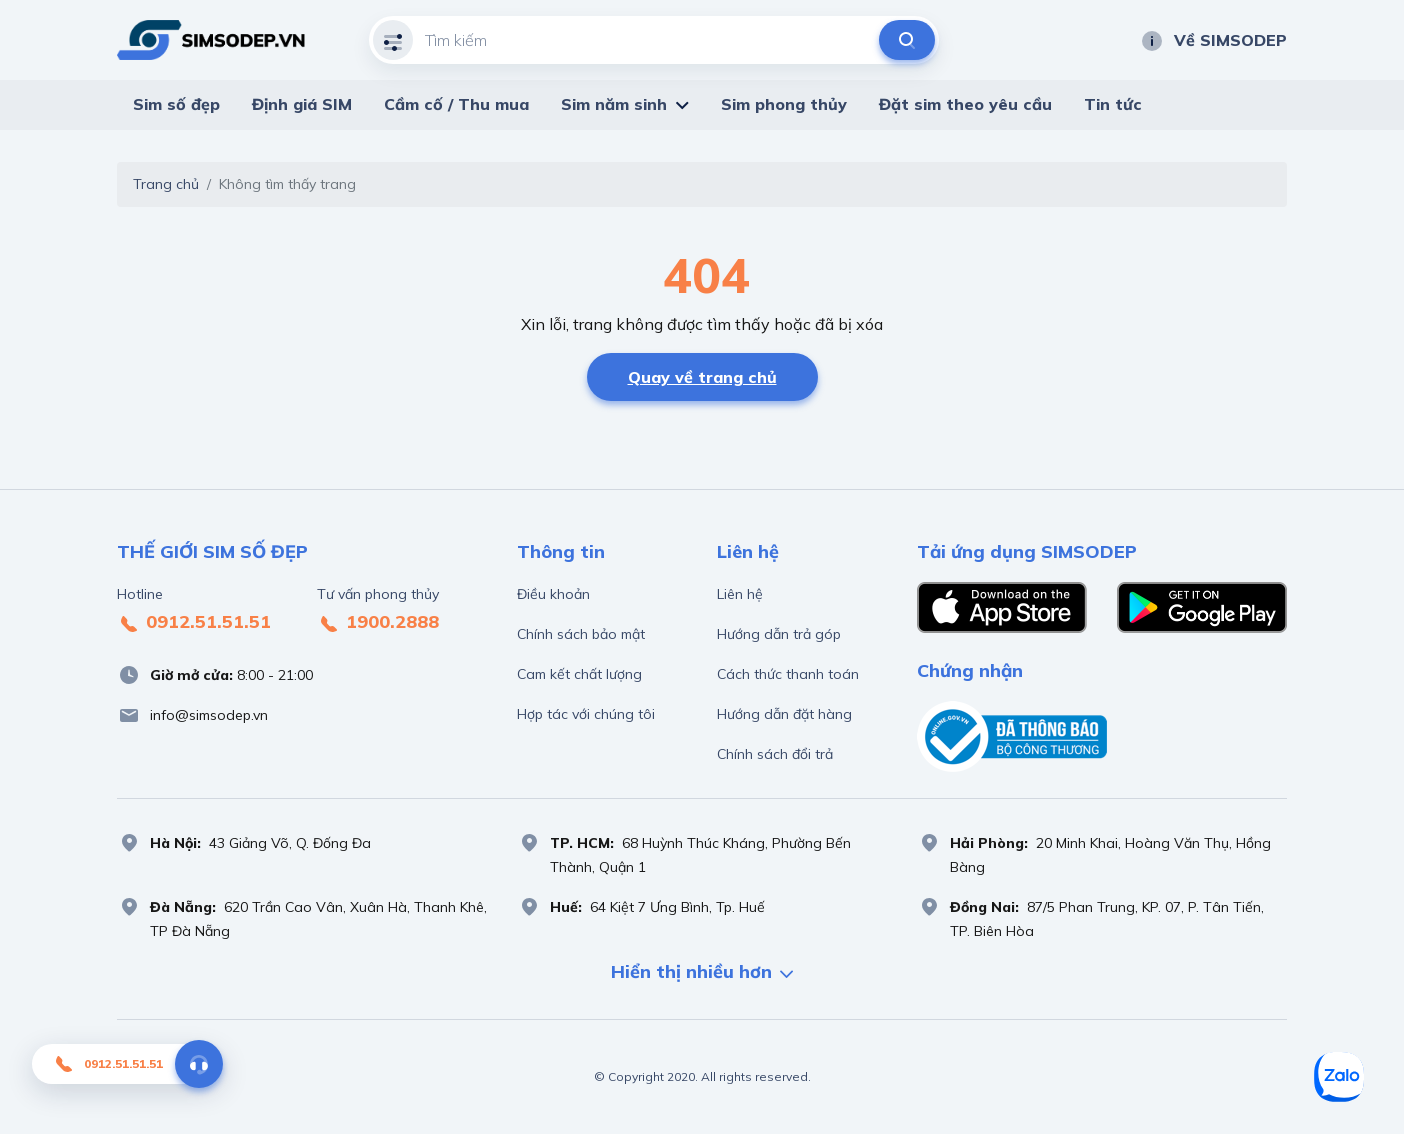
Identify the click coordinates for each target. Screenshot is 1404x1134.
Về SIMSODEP (1213, 40)
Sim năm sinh (614, 104)
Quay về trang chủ (702, 377)
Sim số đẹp (176, 104)
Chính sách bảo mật (581, 634)
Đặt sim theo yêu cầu (965, 104)
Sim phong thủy (784, 104)
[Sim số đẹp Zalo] (1339, 1077)
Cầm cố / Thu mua (456, 104)
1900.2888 (378, 623)
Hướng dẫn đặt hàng (784, 714)
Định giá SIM (302, 104)
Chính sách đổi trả (775, 754)
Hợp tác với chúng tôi (586, 714)
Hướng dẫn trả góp (779, 634)
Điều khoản (553, 594)
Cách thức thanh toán (788, 674)
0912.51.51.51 (194, 623)
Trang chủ (166, 184)
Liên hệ (740, 594)
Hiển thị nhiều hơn (702, 973)
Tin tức (1113, 104)
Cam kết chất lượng (579, 674)
